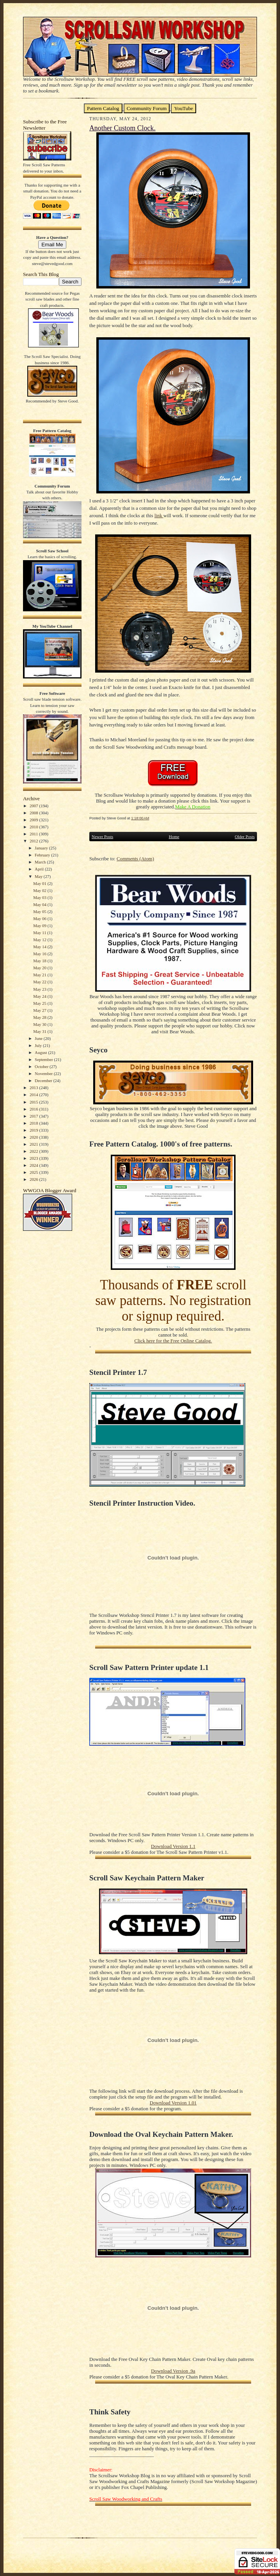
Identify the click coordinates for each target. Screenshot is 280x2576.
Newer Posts (102, 836)
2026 (34, 1179)
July (39, 1045)
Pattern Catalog (103, 108)
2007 (34, 805)
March (41, 862)
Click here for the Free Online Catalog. (173, 1341)
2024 (34, 1165)
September (44, 1059)
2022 (34, 1151)
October (42, 1066)
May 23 (40, 989)
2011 (34, 833)
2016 (34, 1109)
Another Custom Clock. (122, 128)
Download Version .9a (173, 2371)
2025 (34, 1172)
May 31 (40, 1031)
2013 (34, 1087)
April (40, 869)
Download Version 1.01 (173, 2103)
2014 (34, 1094)
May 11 (40, 932)
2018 (34, 1123)
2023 (34, 1158)
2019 (34, 1130)
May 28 (40, 1017)
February (43, 855)
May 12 (40, 939)
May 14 (40, 946)
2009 (34, 819)
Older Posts (245, 836)
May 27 (40, 1010)
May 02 (40, 890)
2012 (34, 840)
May (39, 876)
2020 (34, 1137)
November (44, 1073)
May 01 (40, 883)
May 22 (40, 981)
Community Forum (147, 108)
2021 (34, 1144)
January (42, 848)
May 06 (40, 918)
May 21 (40, 974)
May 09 (40, 925)
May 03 (40, 897)
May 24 (40, 996)
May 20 (40, 967)
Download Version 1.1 (173, 1846)
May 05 (40, 911)
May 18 (40, 960)
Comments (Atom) (135, 859)
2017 (34, 1116)
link (158, 515)
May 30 (40, 1024)
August (41, 1052)
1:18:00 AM (140, 818)
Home (174, 836)
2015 (34, 1102)
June (39, 1038)
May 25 (40, 1003)
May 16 (40, 953)
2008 (34, 812)
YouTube (183, 108)
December (44, 1080)
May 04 (40, 904)
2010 (34, 826)
